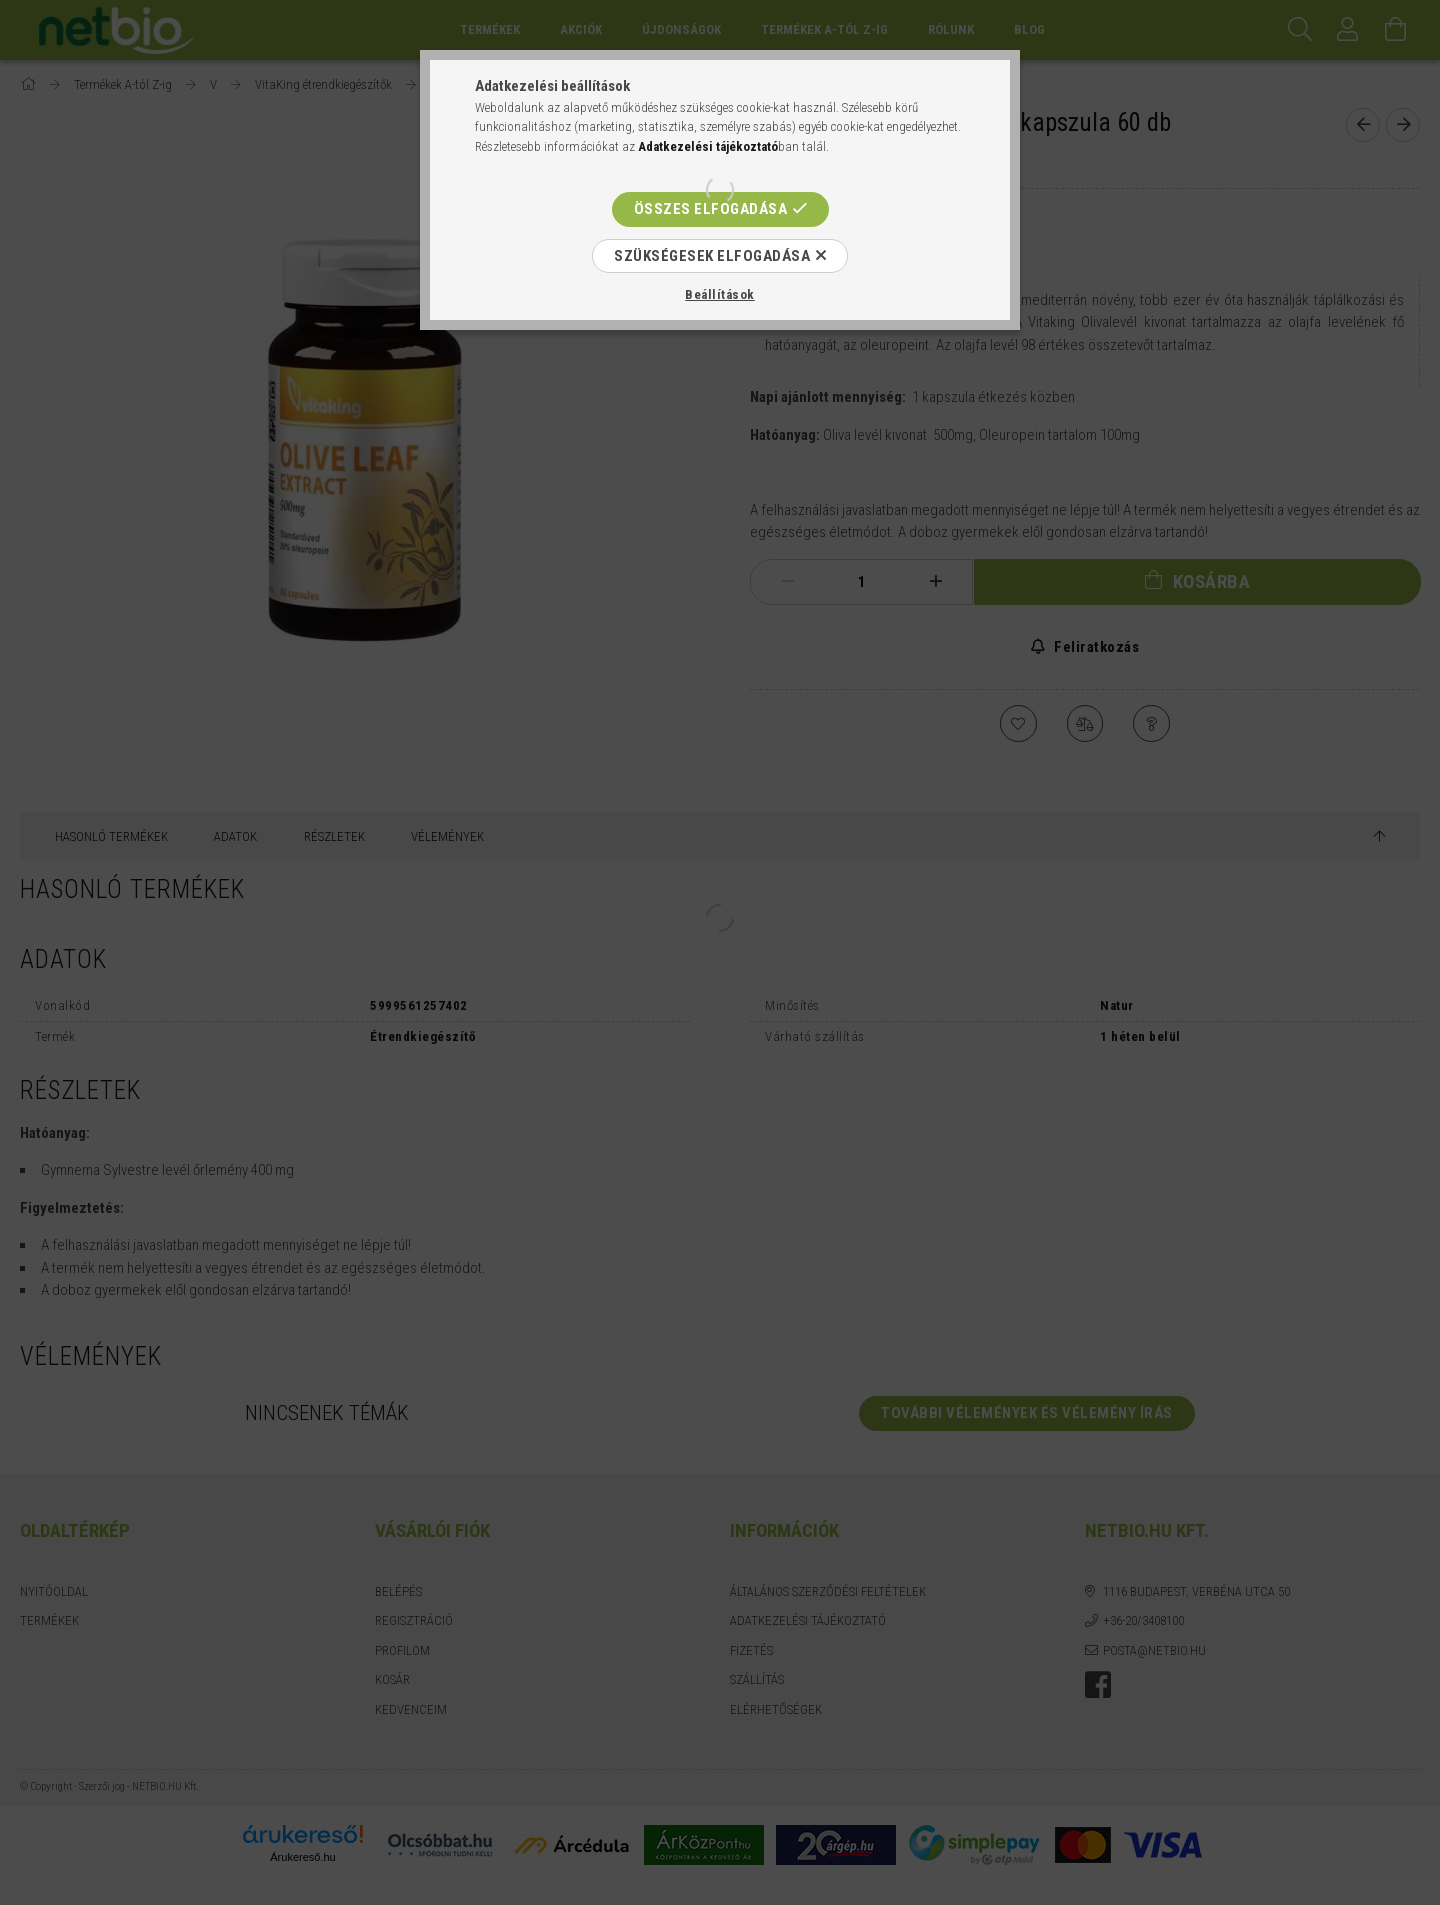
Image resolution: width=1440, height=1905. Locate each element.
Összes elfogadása (711, 209)
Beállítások (720, 294)
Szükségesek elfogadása (712, 256)
